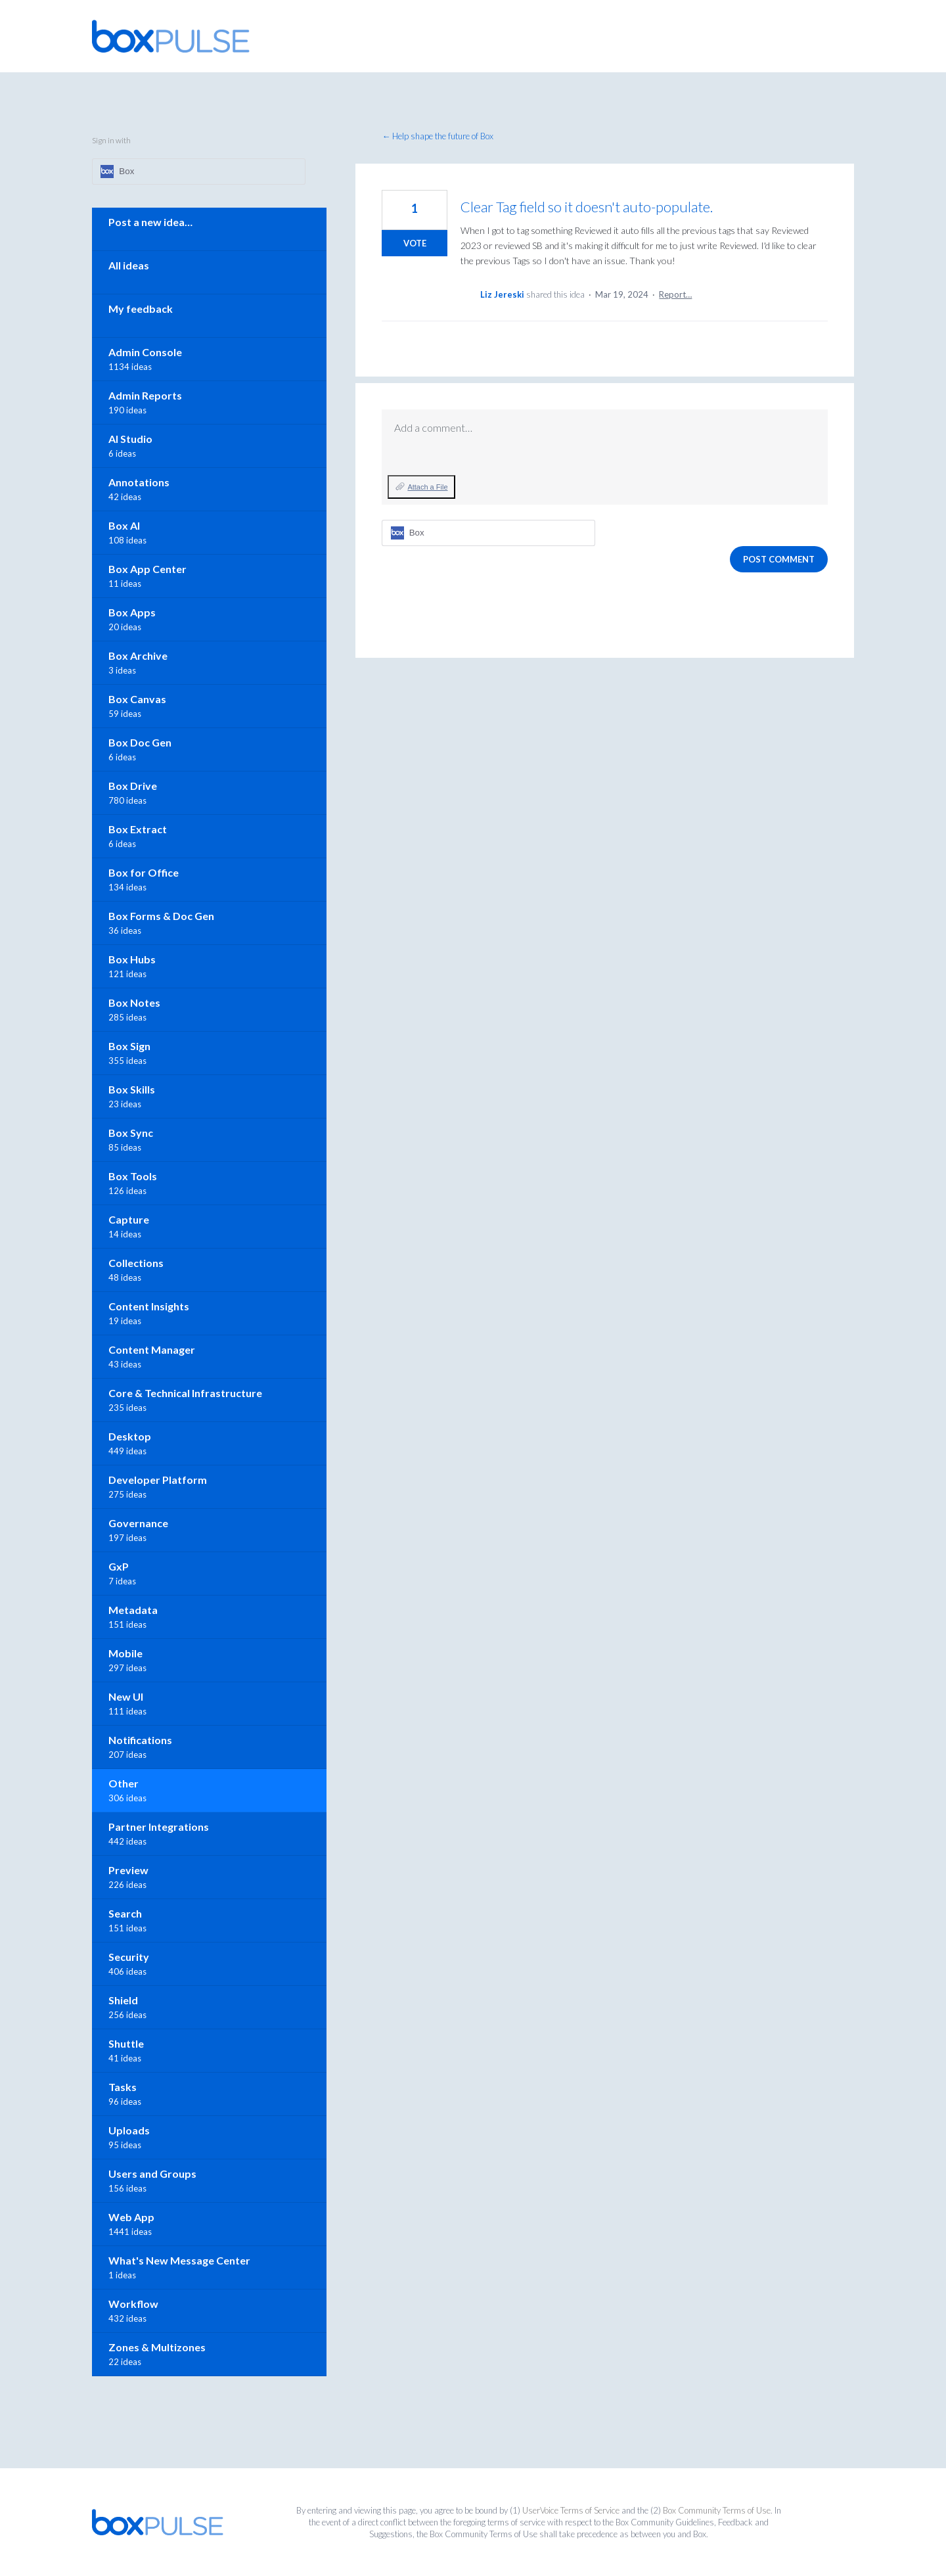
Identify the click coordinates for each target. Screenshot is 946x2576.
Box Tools (132, 1176)
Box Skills (131, 1089)
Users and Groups (152, 2173)
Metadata (133, 1609)
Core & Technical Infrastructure (185, 1393)
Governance (138, 1523)
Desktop (129, 1436)
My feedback (140, 308)
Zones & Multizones (157, 2347)
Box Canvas (137, 699)
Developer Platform (157, 1479)
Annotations (138, 482)
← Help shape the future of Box (437, 136)
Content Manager (151, 1349)
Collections (136, 1262)
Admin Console (145, 352)
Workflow (133, 2303)
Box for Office (143, 872)
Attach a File (427, 487)
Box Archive (138, 655)
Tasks (122, 2087)
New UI (125, 1696)
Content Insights (148, 1306)
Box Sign (129, 1046)
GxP (118, 1566)
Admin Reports (145, 395)
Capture (128, 1219)
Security (128, 1956)
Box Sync (130, 1132)
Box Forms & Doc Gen (161, 915)
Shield (123, 2000)
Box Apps (132, 612)
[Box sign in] (488, 533)
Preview (128, 1870)
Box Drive (132, 785)
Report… (675, 294)
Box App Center (147, 569)
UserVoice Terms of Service (570, 2510)
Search (125, 1913)
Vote (414, 243)
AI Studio (130, 438)
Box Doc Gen (139, 742)
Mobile (125, 1653)
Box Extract (137, 829)
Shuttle (126, 2043)
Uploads (129, 2130)
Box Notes (134, 1002)
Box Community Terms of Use (717, 2510)
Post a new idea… (150, 222)
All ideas (128, 265)
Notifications (140, 1740)
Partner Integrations (158, 1826)
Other (123, 1783)
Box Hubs (132, 959)
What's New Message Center (179, 2260)
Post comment (779, 559)
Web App (131, 2217)
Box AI (124, 525)
